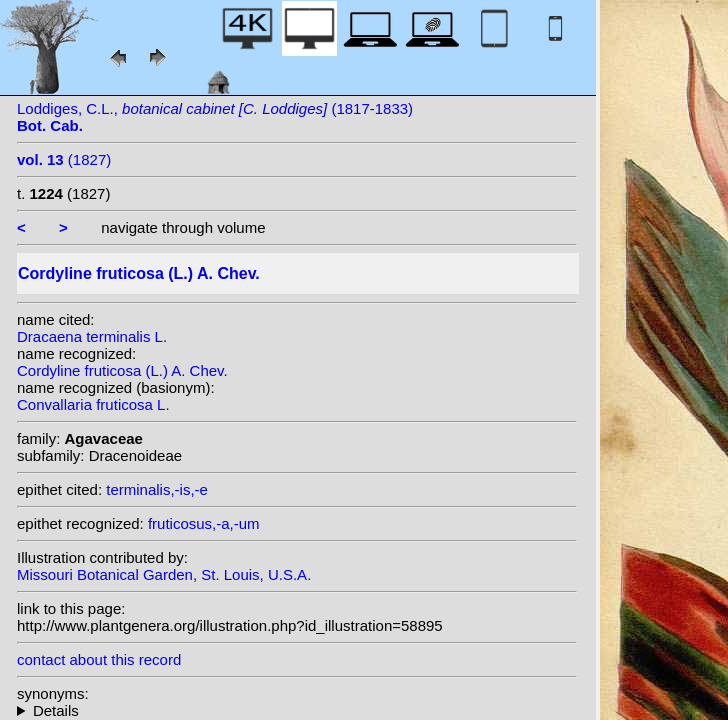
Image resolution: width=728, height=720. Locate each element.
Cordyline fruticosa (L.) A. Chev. (122, 370)
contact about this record (99, 659)
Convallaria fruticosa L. (93, 404)
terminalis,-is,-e (157, 489)
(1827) (64, 159)
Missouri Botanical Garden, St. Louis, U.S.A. (164, 574)
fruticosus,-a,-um (204, 523)
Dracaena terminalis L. (92, 336)
